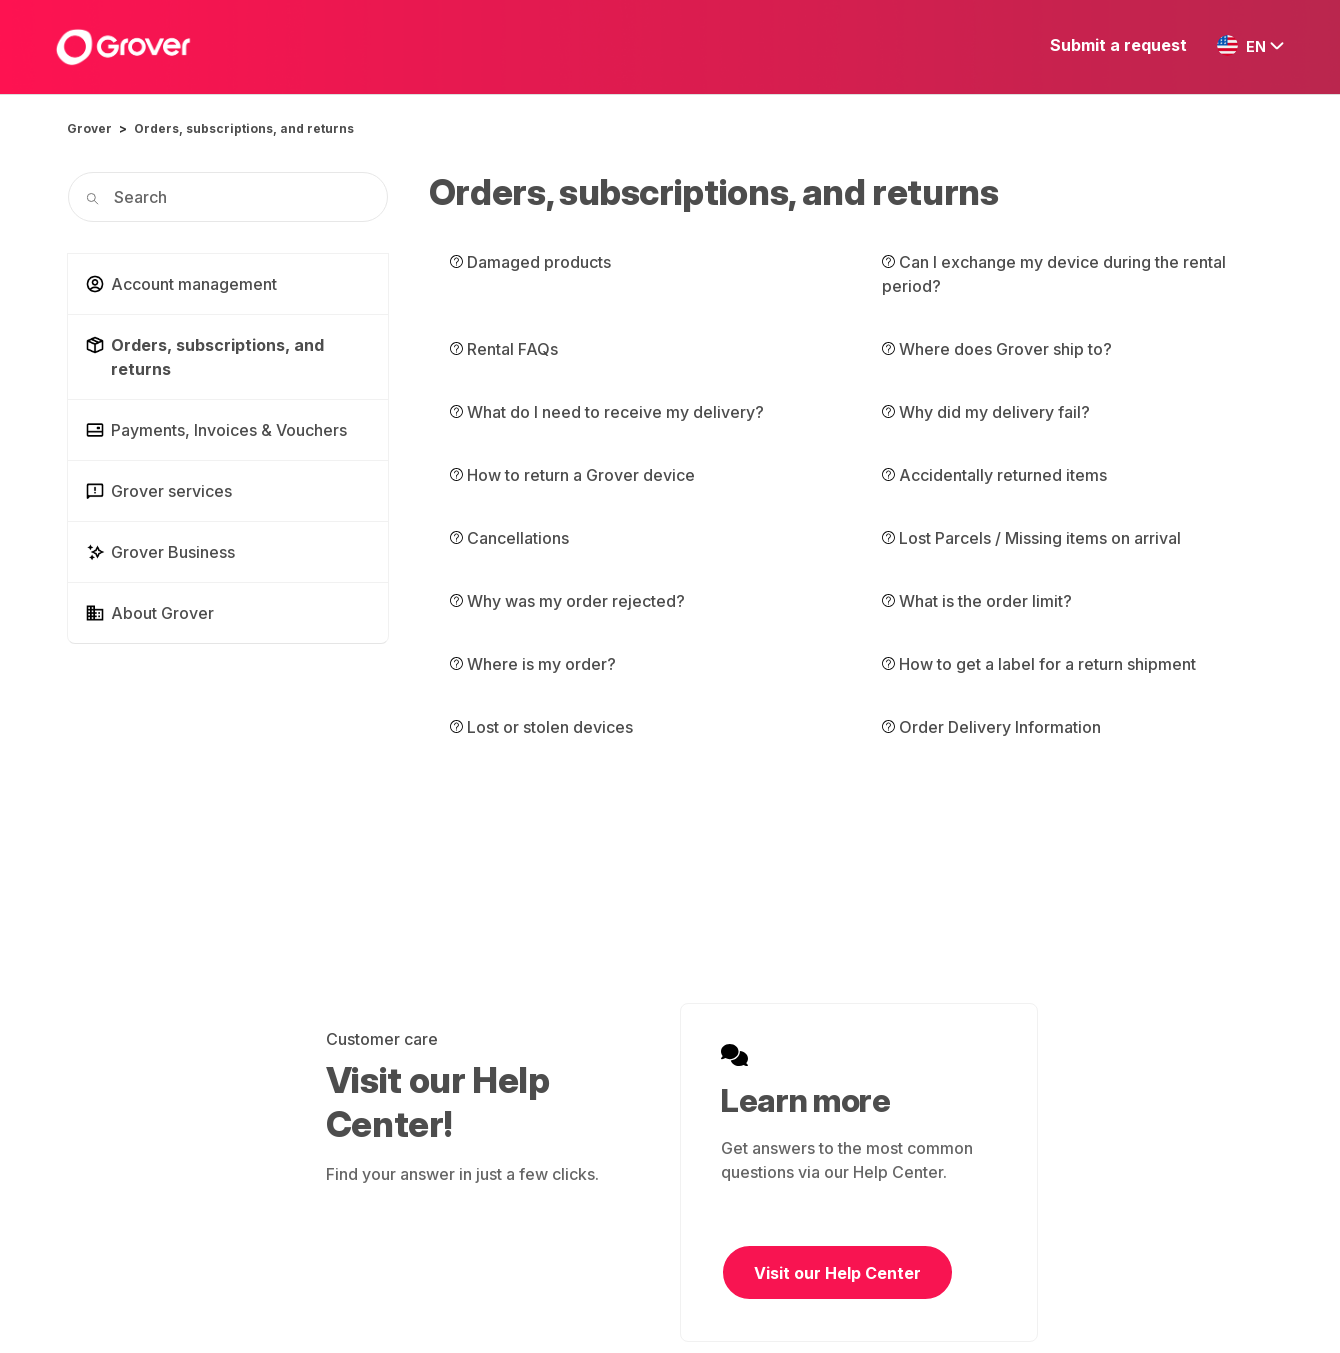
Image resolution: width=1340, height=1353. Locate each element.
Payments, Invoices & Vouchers (216, 430)
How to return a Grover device (572, 475)
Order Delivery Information (991, 727)
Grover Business (160, 552)
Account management (181, 284)
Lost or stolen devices (541, 727)
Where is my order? (533, 664)
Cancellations (509, 538)
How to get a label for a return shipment (1039, 664)
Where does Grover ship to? (997, 349)
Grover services (158, 491)
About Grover (149, 613)
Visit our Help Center (837, 1273)
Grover (89, 128)
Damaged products (530, 262)
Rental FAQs (504, 349)
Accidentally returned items (994, 475)
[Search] (228, 197)
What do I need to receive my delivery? (607, 412)
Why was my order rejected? (567, 601)
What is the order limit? (977, 601)
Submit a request (1118, 45)
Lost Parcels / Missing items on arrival (1031, 538)
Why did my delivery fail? (986, 412)
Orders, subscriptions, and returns (244, 128)
